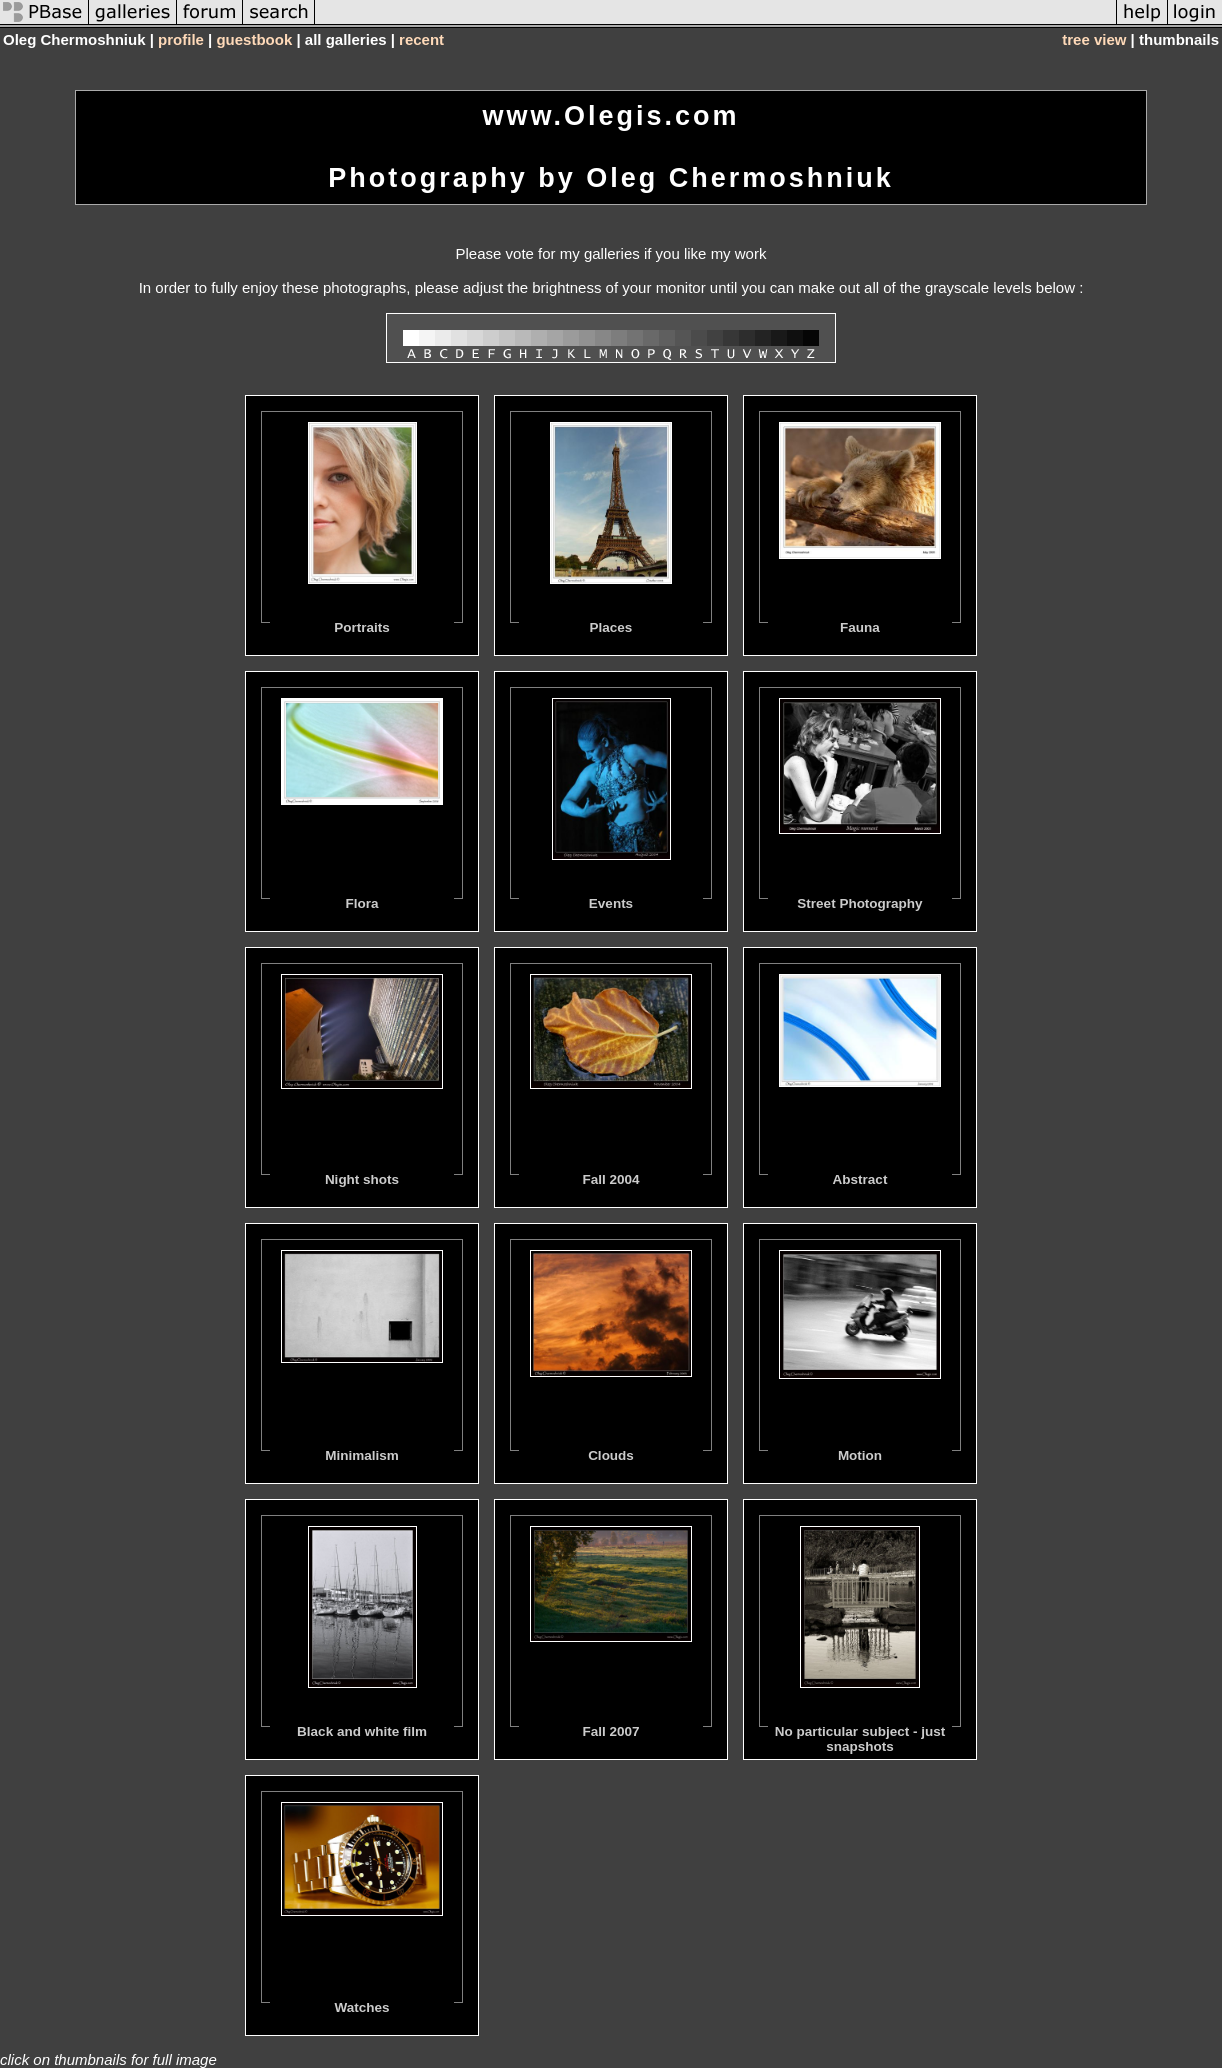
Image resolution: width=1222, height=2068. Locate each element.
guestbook (254, 39)
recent (421, 39)
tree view (1094, 39)
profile (181, 39)
